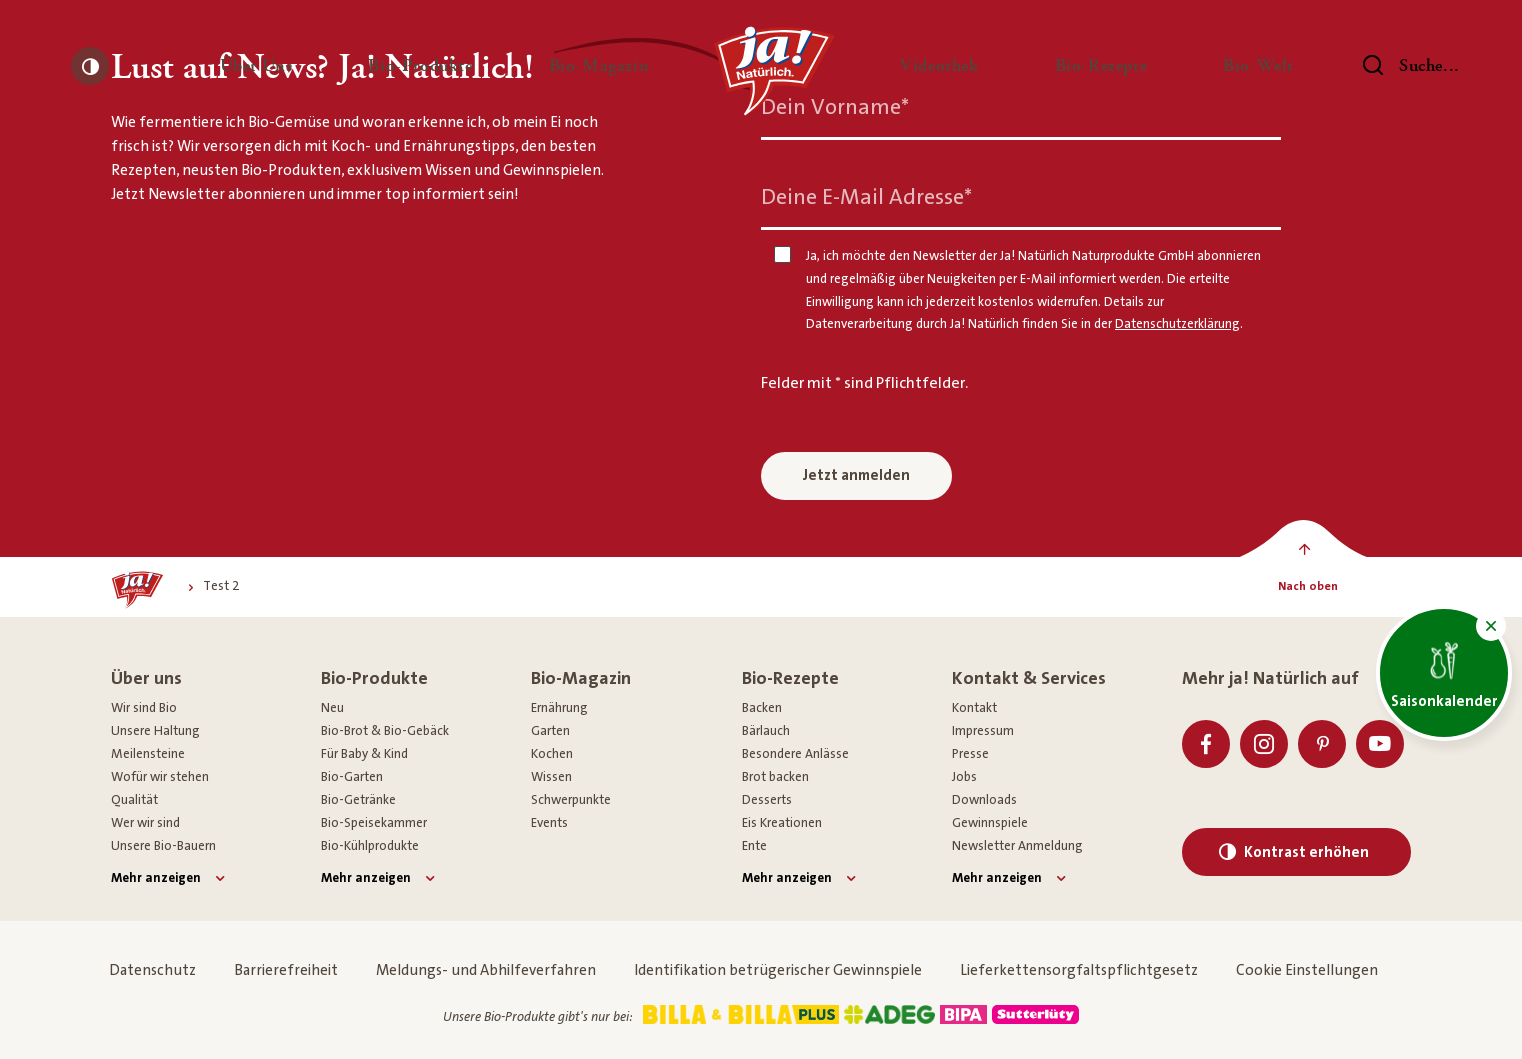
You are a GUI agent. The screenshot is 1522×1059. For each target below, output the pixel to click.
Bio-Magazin (581, 678)
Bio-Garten (352, 777)
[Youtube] (1380, 744)
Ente (754, 846)
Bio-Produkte (374, 678)
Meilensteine (148, 754)
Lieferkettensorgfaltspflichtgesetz (1079, 970)
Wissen (551, 777)
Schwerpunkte (571, 800)
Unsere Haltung (155, 731)
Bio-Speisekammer (374, 823)
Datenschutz (152, 970)
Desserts (767, 800)
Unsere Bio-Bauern (163, 846)
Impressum (983, 731)
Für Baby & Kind (364, 754)
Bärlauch (766, 731)
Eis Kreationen (782, 823)
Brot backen (775, 777)
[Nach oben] (1307, 587)
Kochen (552, 754)
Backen (762, 708)
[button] (256, 66)
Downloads (984, 800)
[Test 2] (221, 586)
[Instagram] (1264, 744)
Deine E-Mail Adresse (866, 197)
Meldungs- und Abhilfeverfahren (486, 970)
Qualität (134, 800)
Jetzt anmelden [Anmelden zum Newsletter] (856, 475)
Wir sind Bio (144, 708)
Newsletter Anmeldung (1017, 846)
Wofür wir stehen (160, 777)
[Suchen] (1411, 66)
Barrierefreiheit (286, 970)
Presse (970, 754)
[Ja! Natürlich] (774, 75)
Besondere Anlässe (795, 754)
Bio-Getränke (358, 800)
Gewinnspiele (990, 823)
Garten (550, 731)
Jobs (964, 777)
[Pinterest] (1322, 744)
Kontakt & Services (1029, 678)
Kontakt (974, 708)
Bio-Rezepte (790, 678)
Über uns (146, 678)
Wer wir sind (145, 823)
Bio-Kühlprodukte (370, 846)
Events (549, 823)
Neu (332, 708)
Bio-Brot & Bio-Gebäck (385, 731)
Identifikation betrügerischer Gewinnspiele (778, 970)
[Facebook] (1206, 744)
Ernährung (559, 708)
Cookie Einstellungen (1307, 970)
